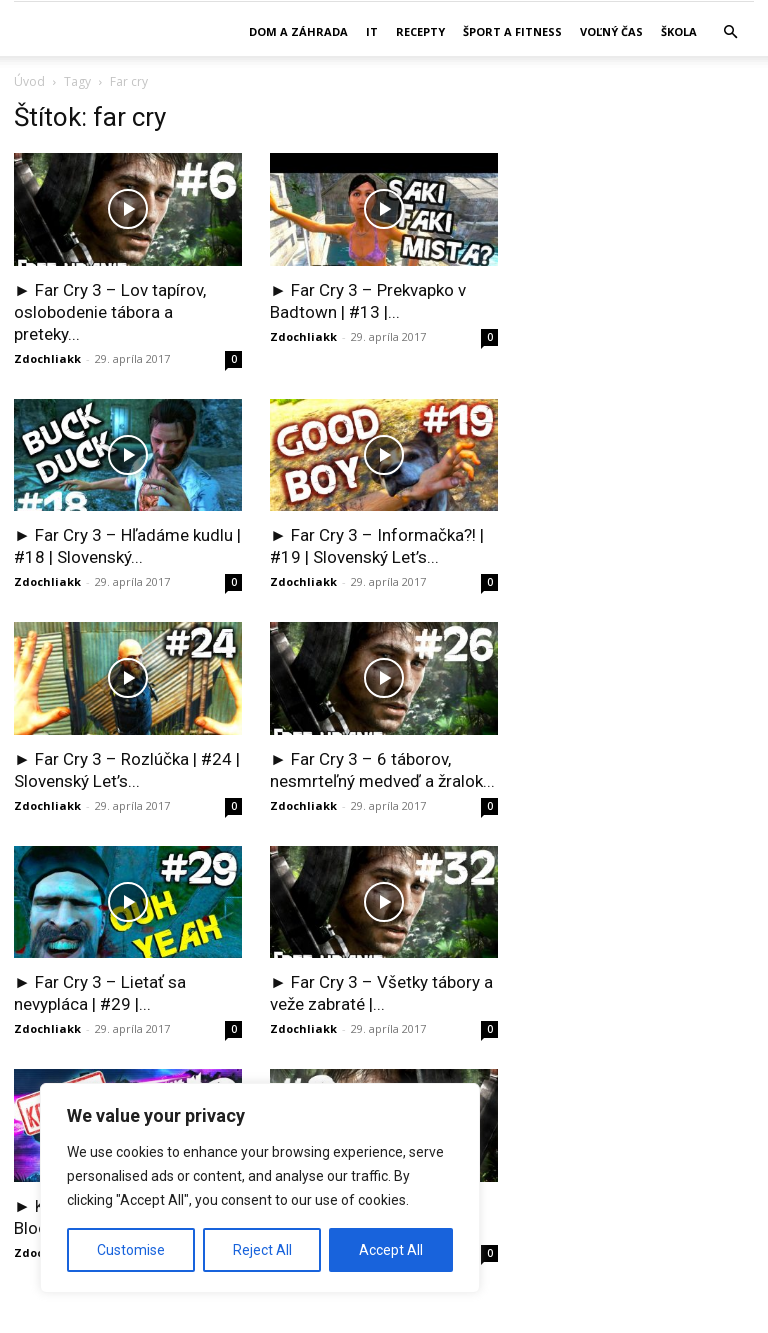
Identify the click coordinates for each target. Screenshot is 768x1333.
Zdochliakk (47, 358)
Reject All (262, 1250)
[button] (730, 32)
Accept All (391, 1250)
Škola (679, 31)
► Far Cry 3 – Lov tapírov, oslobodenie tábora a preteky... (110, 312)
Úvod (29, 81)
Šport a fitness (512, 31)
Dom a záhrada (298, 31)
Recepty (420, 31)
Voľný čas (611, 31)
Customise (131, 1250)
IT (372, 31)
